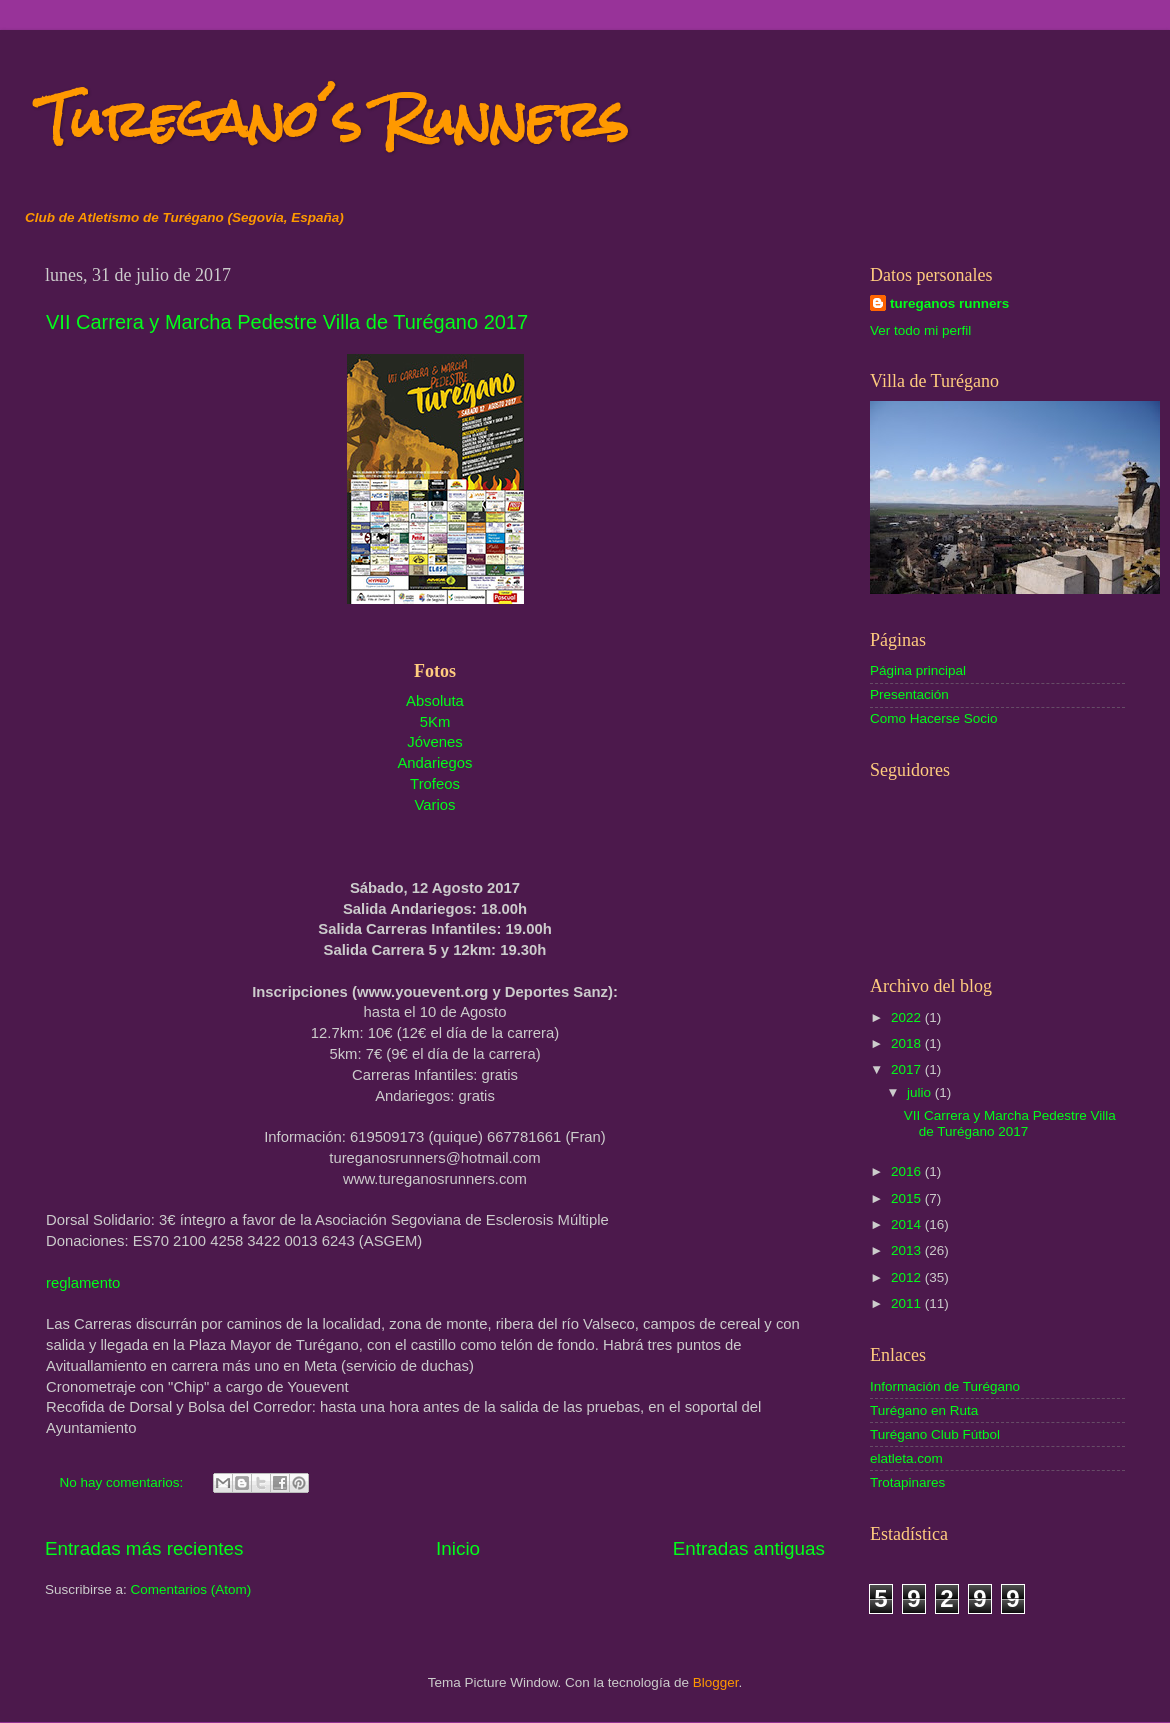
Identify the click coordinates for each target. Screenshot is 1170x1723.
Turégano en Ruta (924, 1410)
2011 (908, 1303)
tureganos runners (949, 303)
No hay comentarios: (124, 1482)
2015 (908, 1198)
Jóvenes (434, 742)
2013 (908, 1250)
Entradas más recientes (144, 1548)
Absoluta (435, 701)
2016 (908, 1171)
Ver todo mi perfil (920, 330)
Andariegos (434, 763)
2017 (908, 1069)
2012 (908, 1277)
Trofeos (435, 784)
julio (921, 1092)
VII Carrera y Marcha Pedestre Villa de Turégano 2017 (287, 322)
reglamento (83, 1283)
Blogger (716, 1682)
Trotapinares (907, 1482)
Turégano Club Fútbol (935, 1434)
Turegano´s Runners (334, 119)
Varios (435, 805)
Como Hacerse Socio (934, 718)
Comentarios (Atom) (191, 1589)
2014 (908, 1224)
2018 (908, 1043)
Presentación (909, 694)
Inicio (458, 1548)
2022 (908, 1017)
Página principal (918, 670)
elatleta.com (906, 1458)
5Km (435, 722)
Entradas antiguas (749, 1548)
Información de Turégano (945, 1386)
